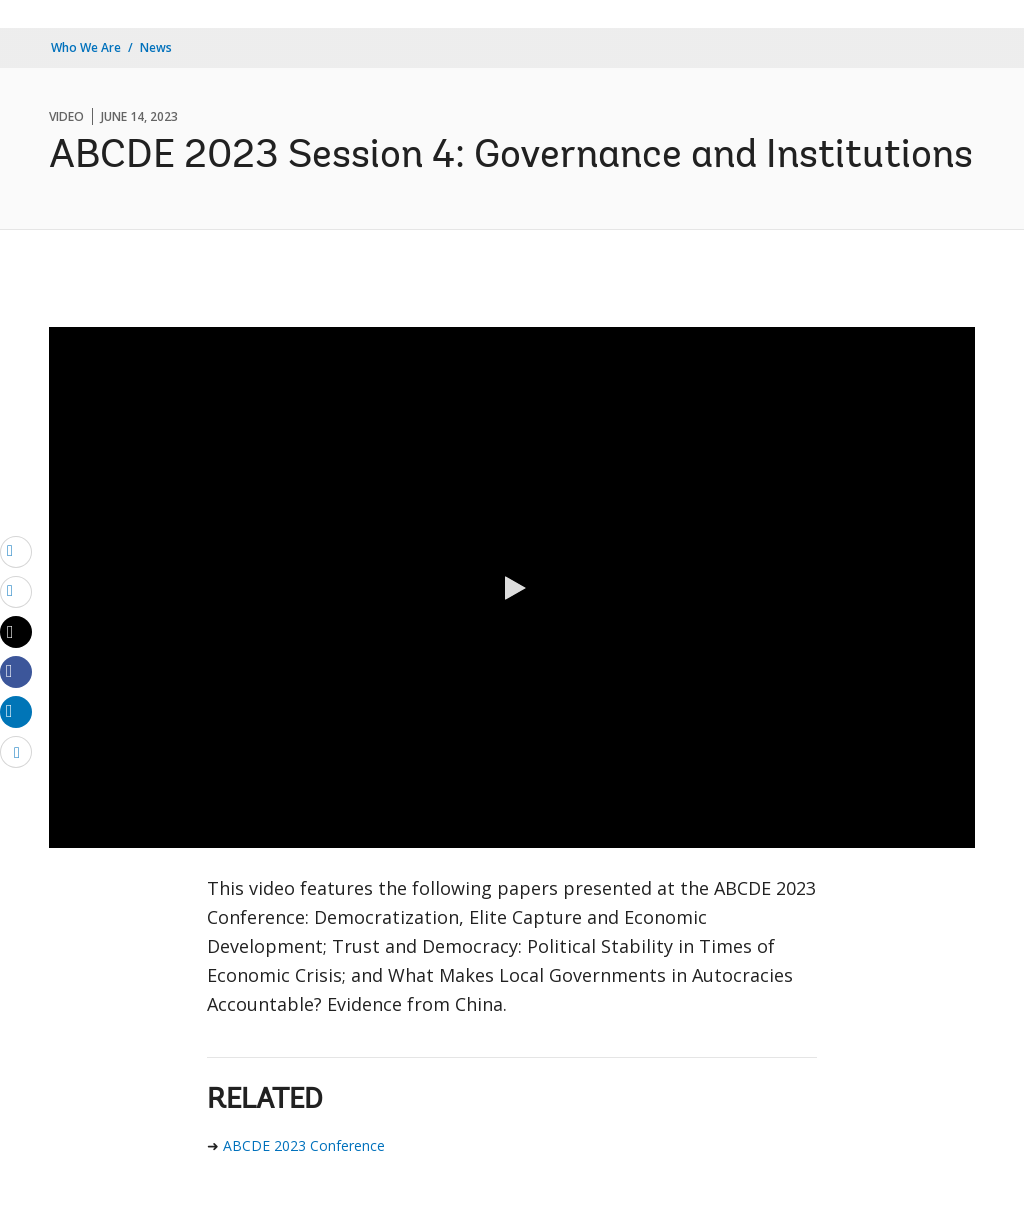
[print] (16, 591)
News (156, 47)
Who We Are (86, 47)
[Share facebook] (16, 671)
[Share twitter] (16, 632)
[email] (16, 551)
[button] (512, 588)
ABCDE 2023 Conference (304, 1145)
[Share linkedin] (16, 711)
